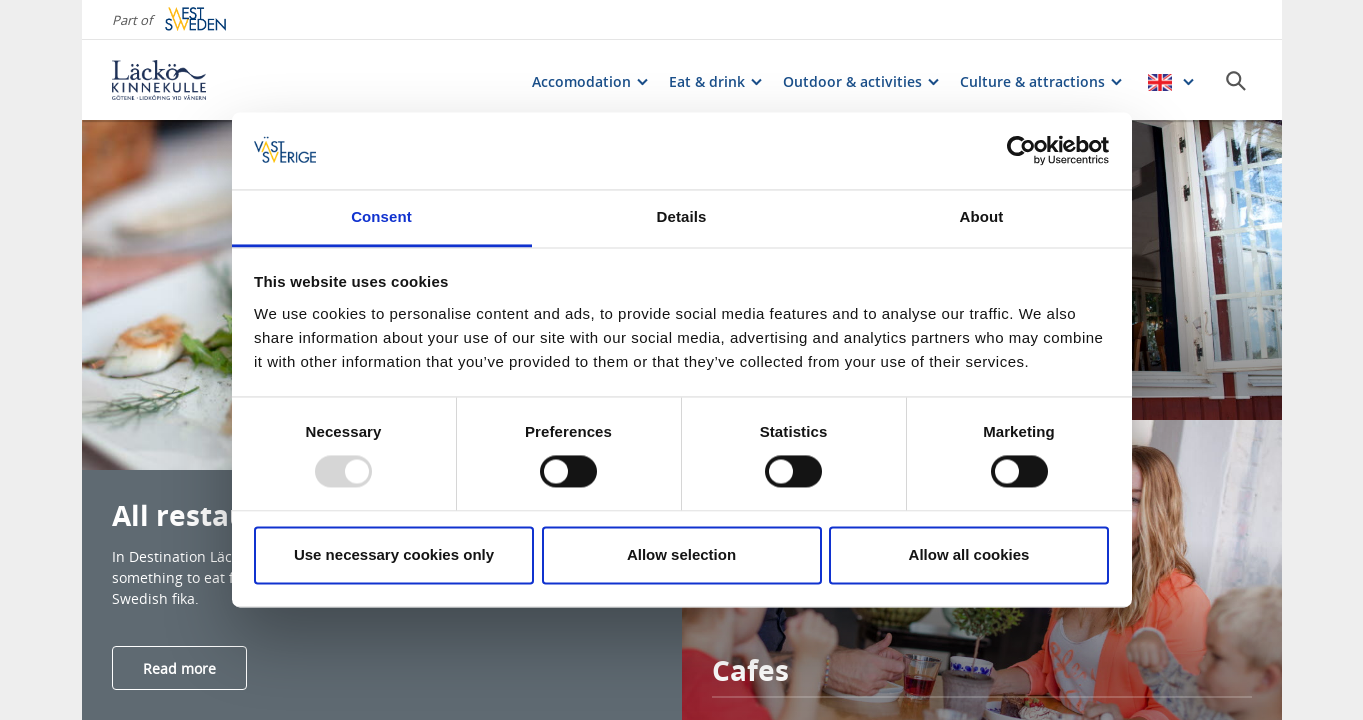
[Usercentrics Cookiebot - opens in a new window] (1021, 151)
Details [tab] (682, 216)
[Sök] (1236, 81)
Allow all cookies (969, 554)
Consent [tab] (381, 216)
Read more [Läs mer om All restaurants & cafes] (179, 668)
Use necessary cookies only (394, 554)
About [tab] (982, 216)
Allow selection (681, 554)
